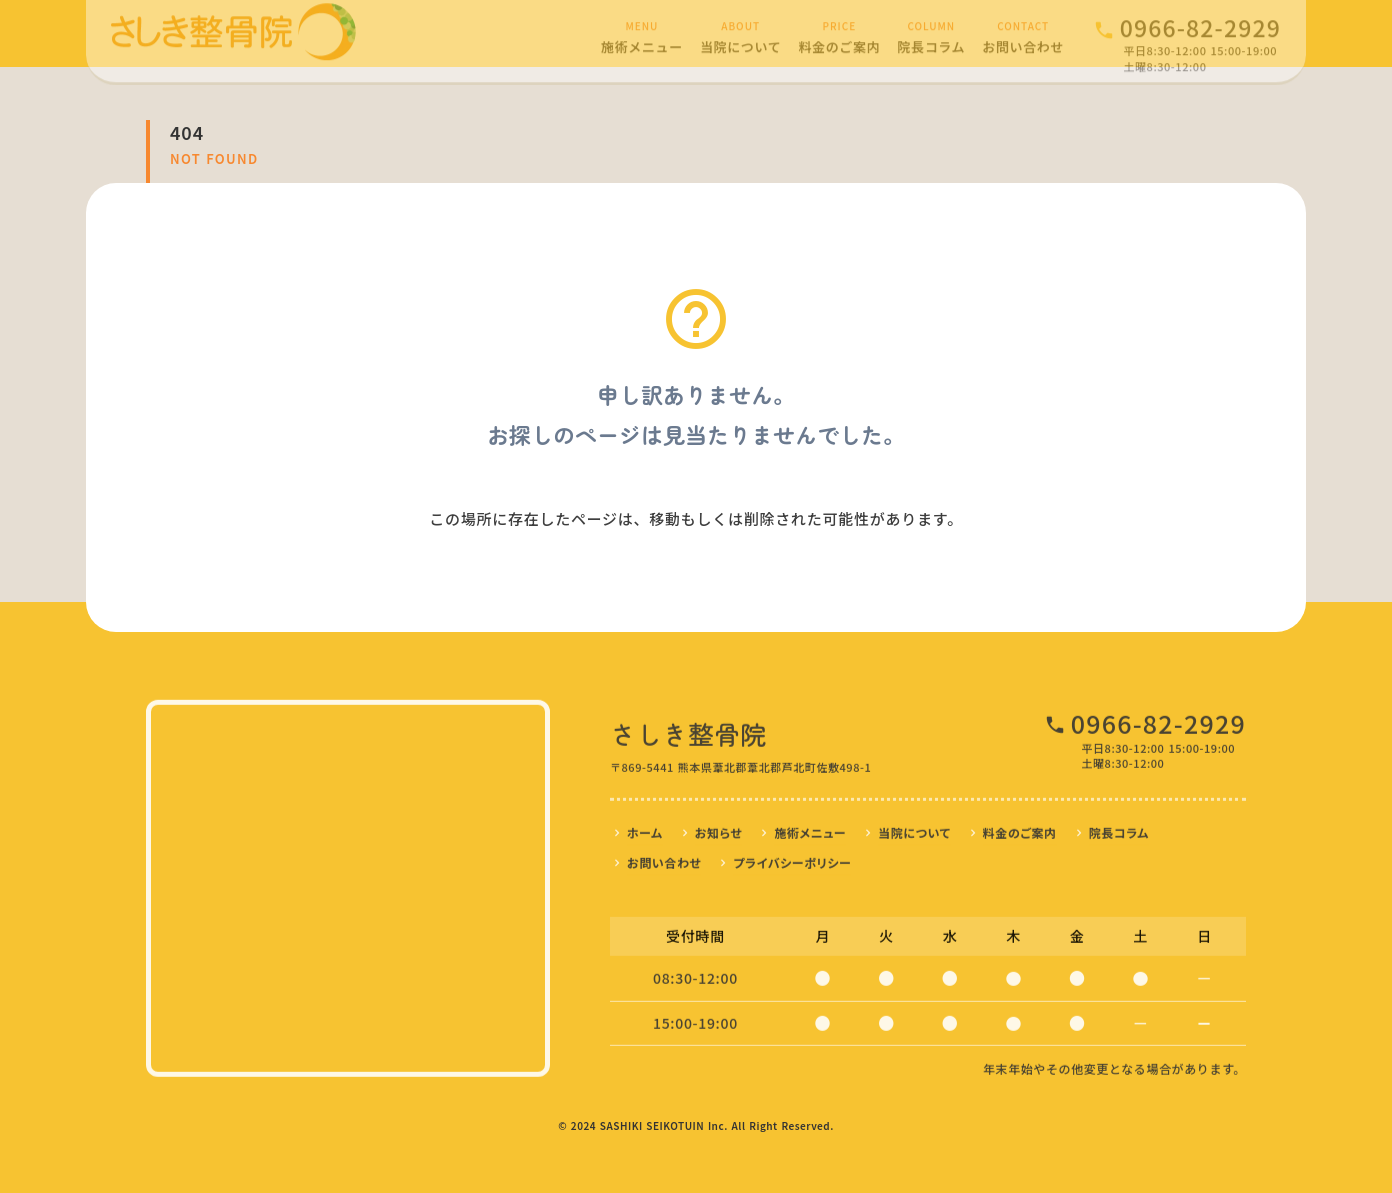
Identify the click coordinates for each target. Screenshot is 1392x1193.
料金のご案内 (1020, 827)
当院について (914, 827)
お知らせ (719, 827)
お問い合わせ (664, 857)
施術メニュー (810, 827)
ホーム (645, 827)
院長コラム (1119, 827)
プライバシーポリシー (792, 857)
